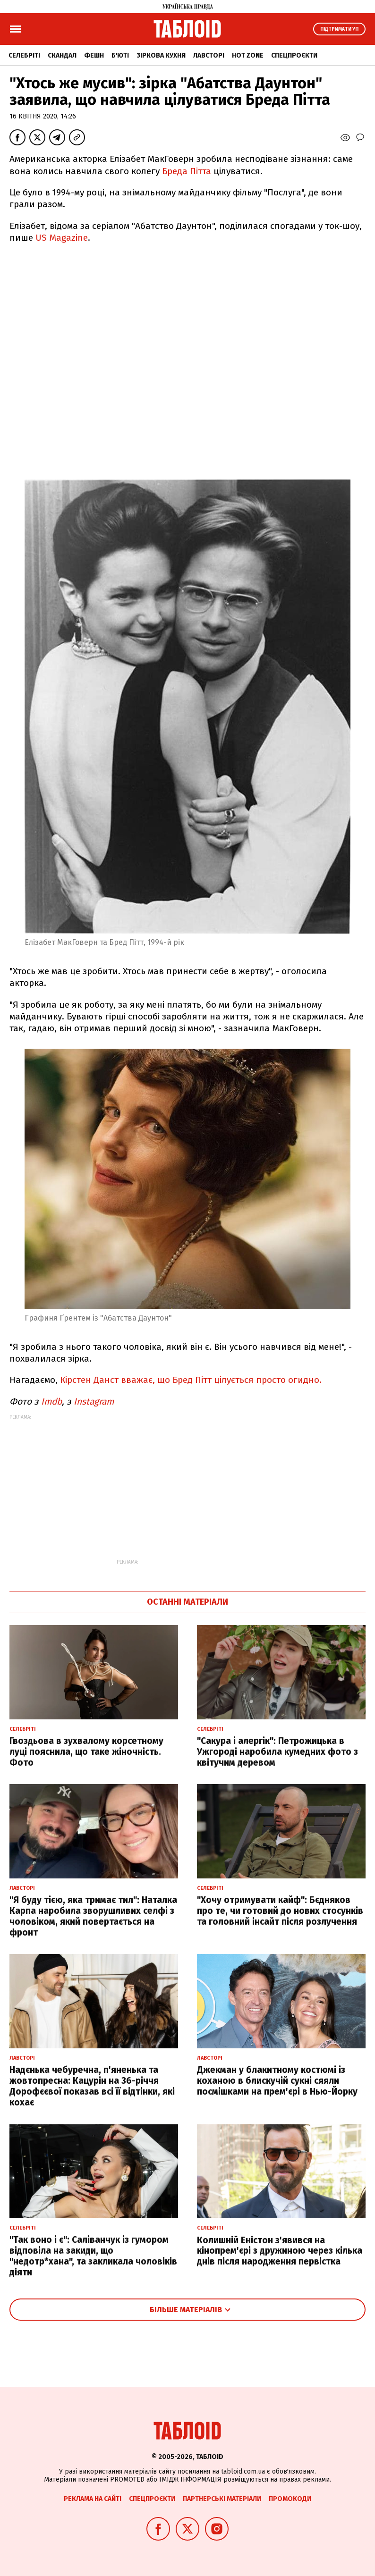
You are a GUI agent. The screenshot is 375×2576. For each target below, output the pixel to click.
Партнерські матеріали (222, 2499)
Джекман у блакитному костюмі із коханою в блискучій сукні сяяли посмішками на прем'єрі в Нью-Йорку (277, 2080)
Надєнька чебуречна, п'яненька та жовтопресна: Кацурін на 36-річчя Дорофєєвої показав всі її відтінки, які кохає (92, 2085)
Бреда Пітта (186, 171)
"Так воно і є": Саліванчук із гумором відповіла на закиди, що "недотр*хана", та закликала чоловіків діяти (93, 2255)
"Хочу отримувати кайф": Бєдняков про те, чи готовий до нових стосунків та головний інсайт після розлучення (280, 1910)
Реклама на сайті (92, 2499)
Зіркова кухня (161, 55)
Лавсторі (208, 55)
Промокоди (290, 2499)
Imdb (51, 1401)
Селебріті (24, 55)
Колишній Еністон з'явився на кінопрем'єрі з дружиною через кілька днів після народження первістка (279, 2251)
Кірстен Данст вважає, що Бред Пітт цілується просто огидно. (191, 1379)
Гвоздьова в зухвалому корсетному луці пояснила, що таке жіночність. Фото (86, 1751)
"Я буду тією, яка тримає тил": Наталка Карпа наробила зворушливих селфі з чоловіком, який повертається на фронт (93, 1915)
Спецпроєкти (294, 55)
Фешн (94, 55)
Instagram (95, 1401)
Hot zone (248, 55)
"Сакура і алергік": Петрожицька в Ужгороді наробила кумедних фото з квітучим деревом (277, 1751)
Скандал (62, 55)
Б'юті (120, 55)
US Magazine (60, 237)
